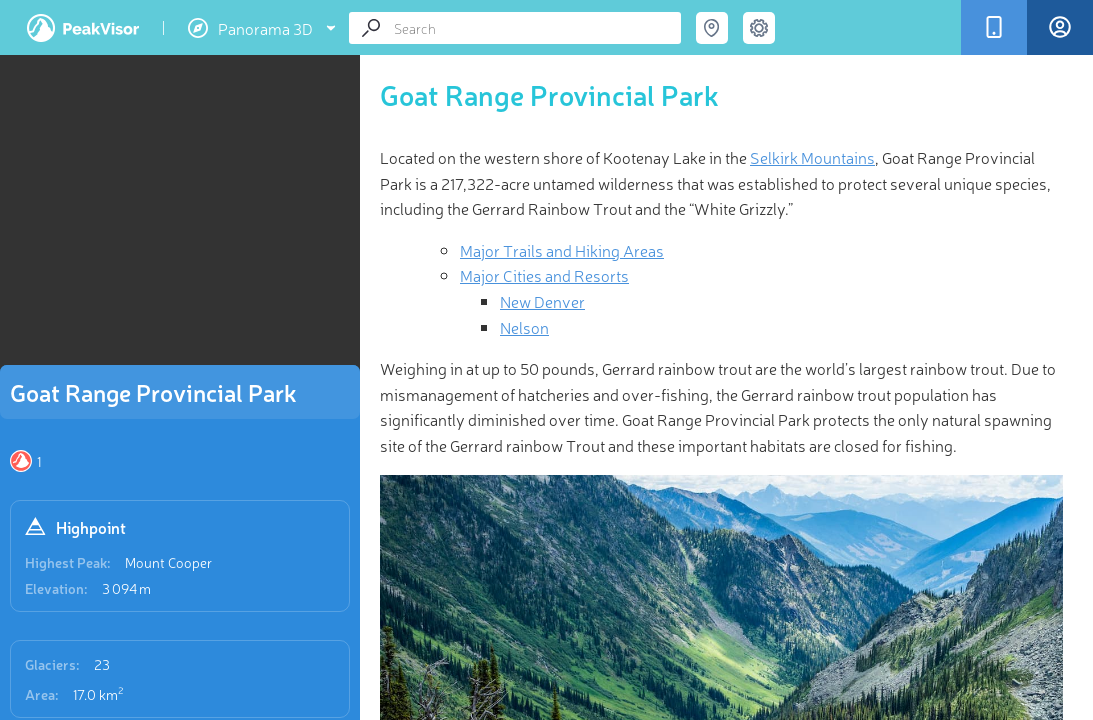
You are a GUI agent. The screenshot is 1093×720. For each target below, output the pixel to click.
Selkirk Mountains (812, 157)
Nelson (524, 327)
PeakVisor (83, 28)
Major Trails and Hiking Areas (562, 250)
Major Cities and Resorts (544, 275)
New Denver (542, 301)
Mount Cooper (168, 562)
